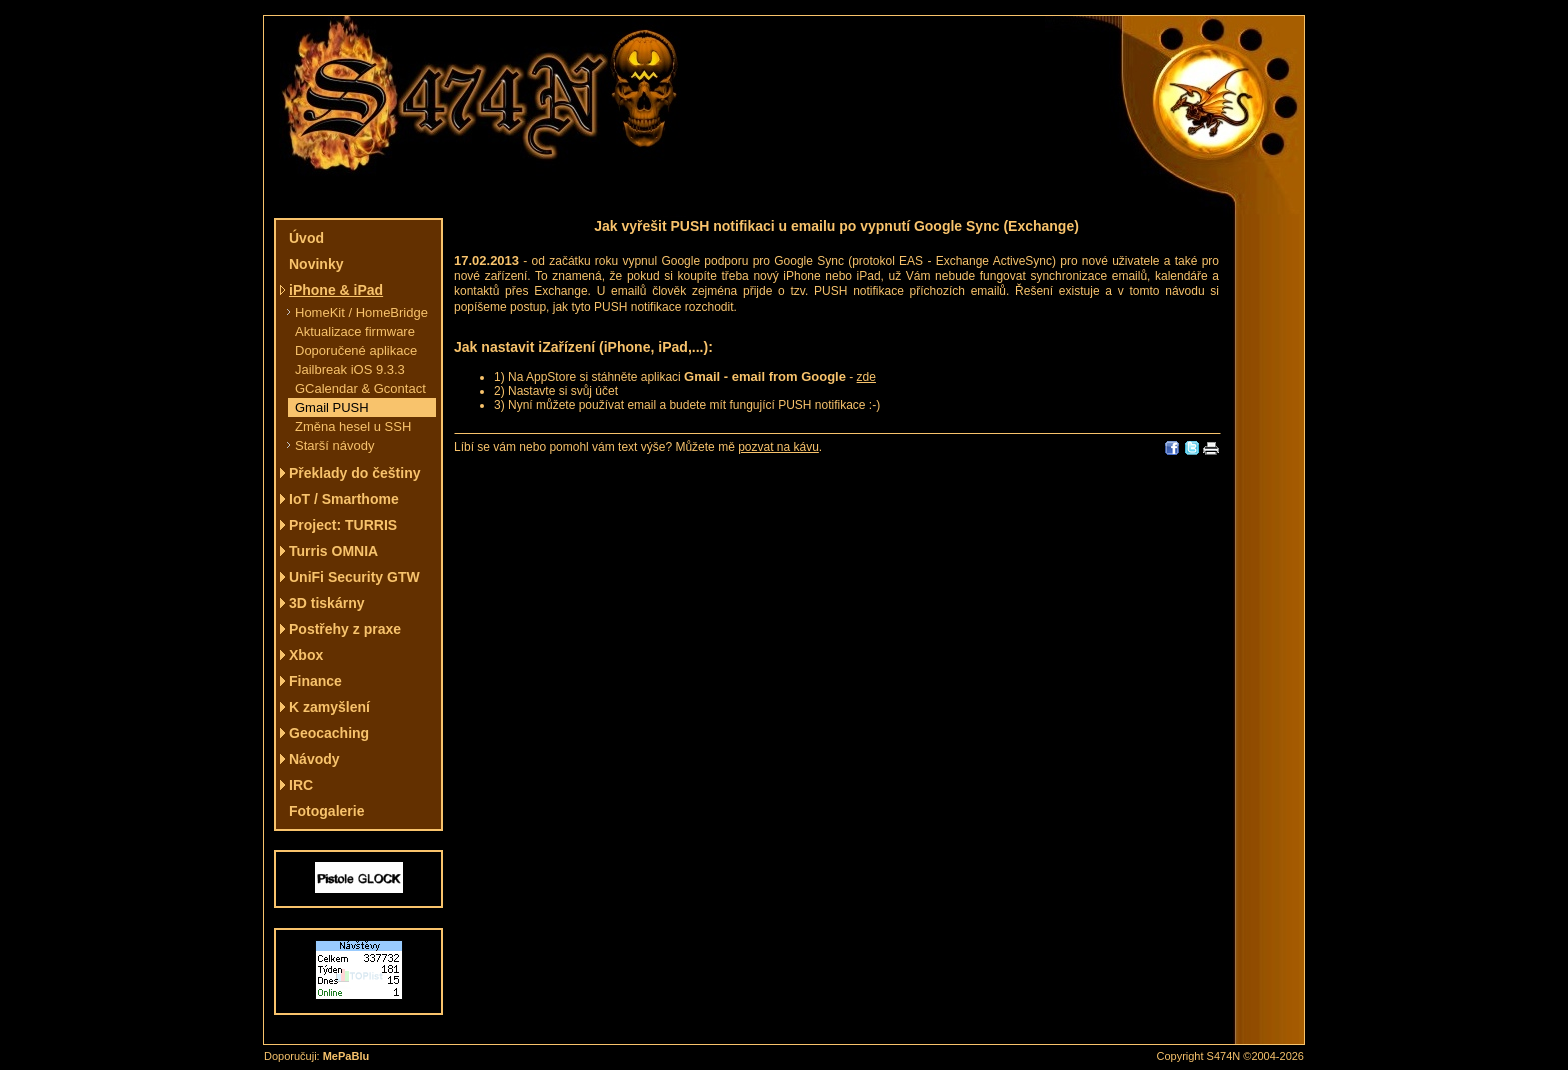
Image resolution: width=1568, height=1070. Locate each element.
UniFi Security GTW (354, 577)
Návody (314, 759)
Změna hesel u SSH (353, 426)
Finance (315, 681)
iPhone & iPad (336, 290)
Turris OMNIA (333, 551)
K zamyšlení (329, 707)
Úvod (306, 238)
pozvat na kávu (778, 447)
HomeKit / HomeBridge (361, 312)
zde (866, 377)
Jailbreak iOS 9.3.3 (350, 369)
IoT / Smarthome (344, 499)
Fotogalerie (326, 811)
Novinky (316, 264)
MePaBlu (346, 1056)
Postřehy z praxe (345, 629)
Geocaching (329, 733)
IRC (301, 785)
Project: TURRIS (343, 525)
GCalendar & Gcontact (360, 388)
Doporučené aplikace (356, 350)
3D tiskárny (326, 603)
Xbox (306, 655)
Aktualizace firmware (355, 331)
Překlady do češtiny (355, 473)
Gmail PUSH (332, 407)
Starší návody (335, 445)
